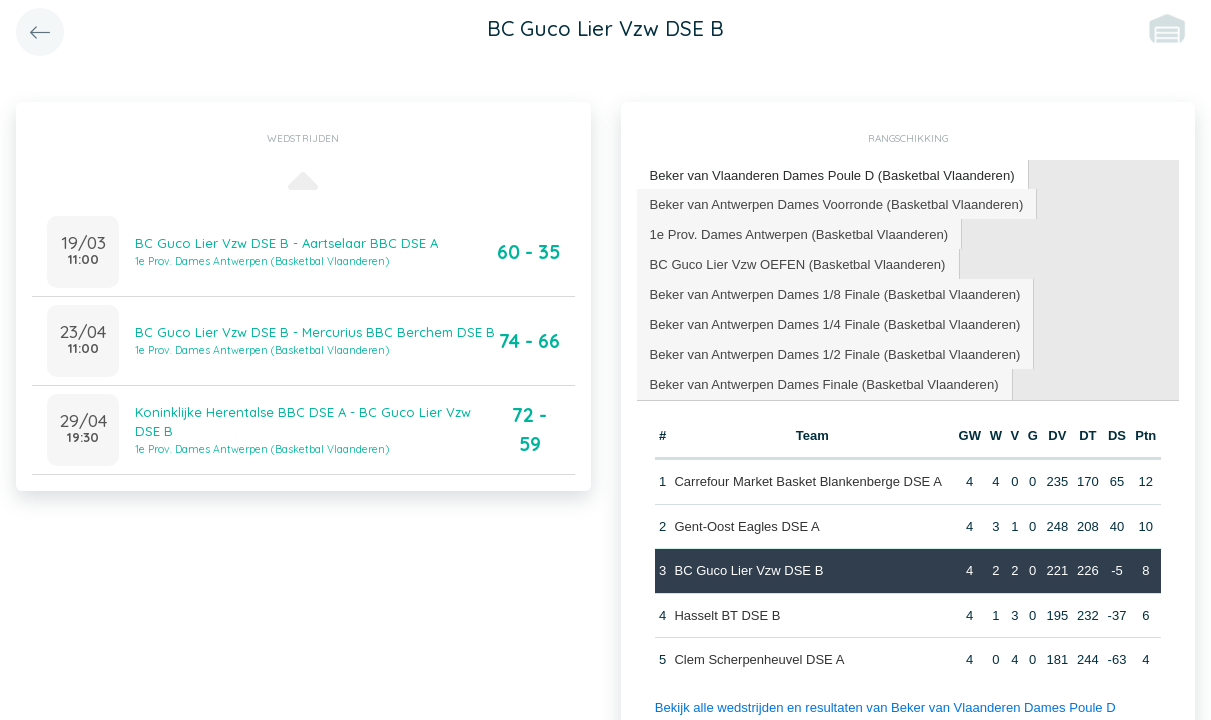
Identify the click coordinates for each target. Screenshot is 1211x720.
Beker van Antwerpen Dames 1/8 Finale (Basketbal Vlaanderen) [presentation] (834, 292)
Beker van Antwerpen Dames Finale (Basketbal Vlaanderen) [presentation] (823, 382)
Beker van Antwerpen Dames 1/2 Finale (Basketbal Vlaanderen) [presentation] (834, 352)
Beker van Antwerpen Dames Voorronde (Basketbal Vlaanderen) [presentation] (835, 202)
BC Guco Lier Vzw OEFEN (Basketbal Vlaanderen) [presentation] (797, 262)
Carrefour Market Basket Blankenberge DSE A (807, 480)
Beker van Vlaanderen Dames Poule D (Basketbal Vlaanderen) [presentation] (831, 174)
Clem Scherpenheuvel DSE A (759, 658)
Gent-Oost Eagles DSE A (746, 524)
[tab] (832, 175)
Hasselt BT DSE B (727, 613)
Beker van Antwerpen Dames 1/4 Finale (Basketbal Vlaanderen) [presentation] (834, 322)
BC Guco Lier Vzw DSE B (748, 569)
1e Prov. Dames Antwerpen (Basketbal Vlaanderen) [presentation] (798, 232)
